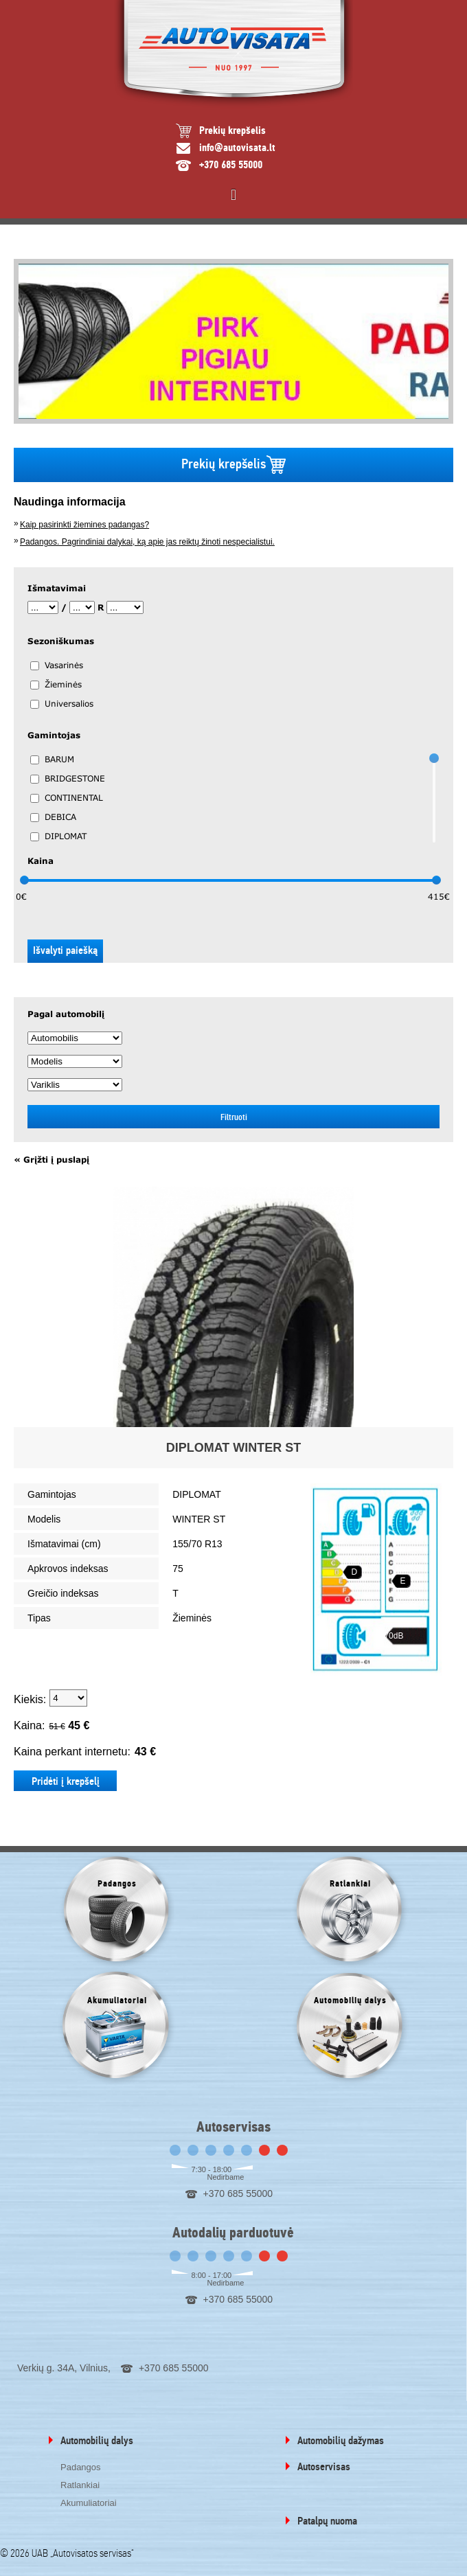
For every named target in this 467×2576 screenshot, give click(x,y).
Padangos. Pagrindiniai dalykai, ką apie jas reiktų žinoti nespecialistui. (147, 542)
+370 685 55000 (230, 165)
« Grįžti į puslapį (51, 1160)
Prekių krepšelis (232, 130)
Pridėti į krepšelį (66, 1781)
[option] (233, 341)
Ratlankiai (80, 2485)
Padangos (80, 2467)
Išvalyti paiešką (65, 950)
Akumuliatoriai (88, 2503)
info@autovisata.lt (237, 148)
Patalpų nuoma (327, 2521)
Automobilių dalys (96, 2441)
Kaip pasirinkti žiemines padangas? (84, 524)
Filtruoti (233, 1117)
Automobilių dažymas (340, 2441)
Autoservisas (323, 2467)
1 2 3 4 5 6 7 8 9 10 (68, 1698)
